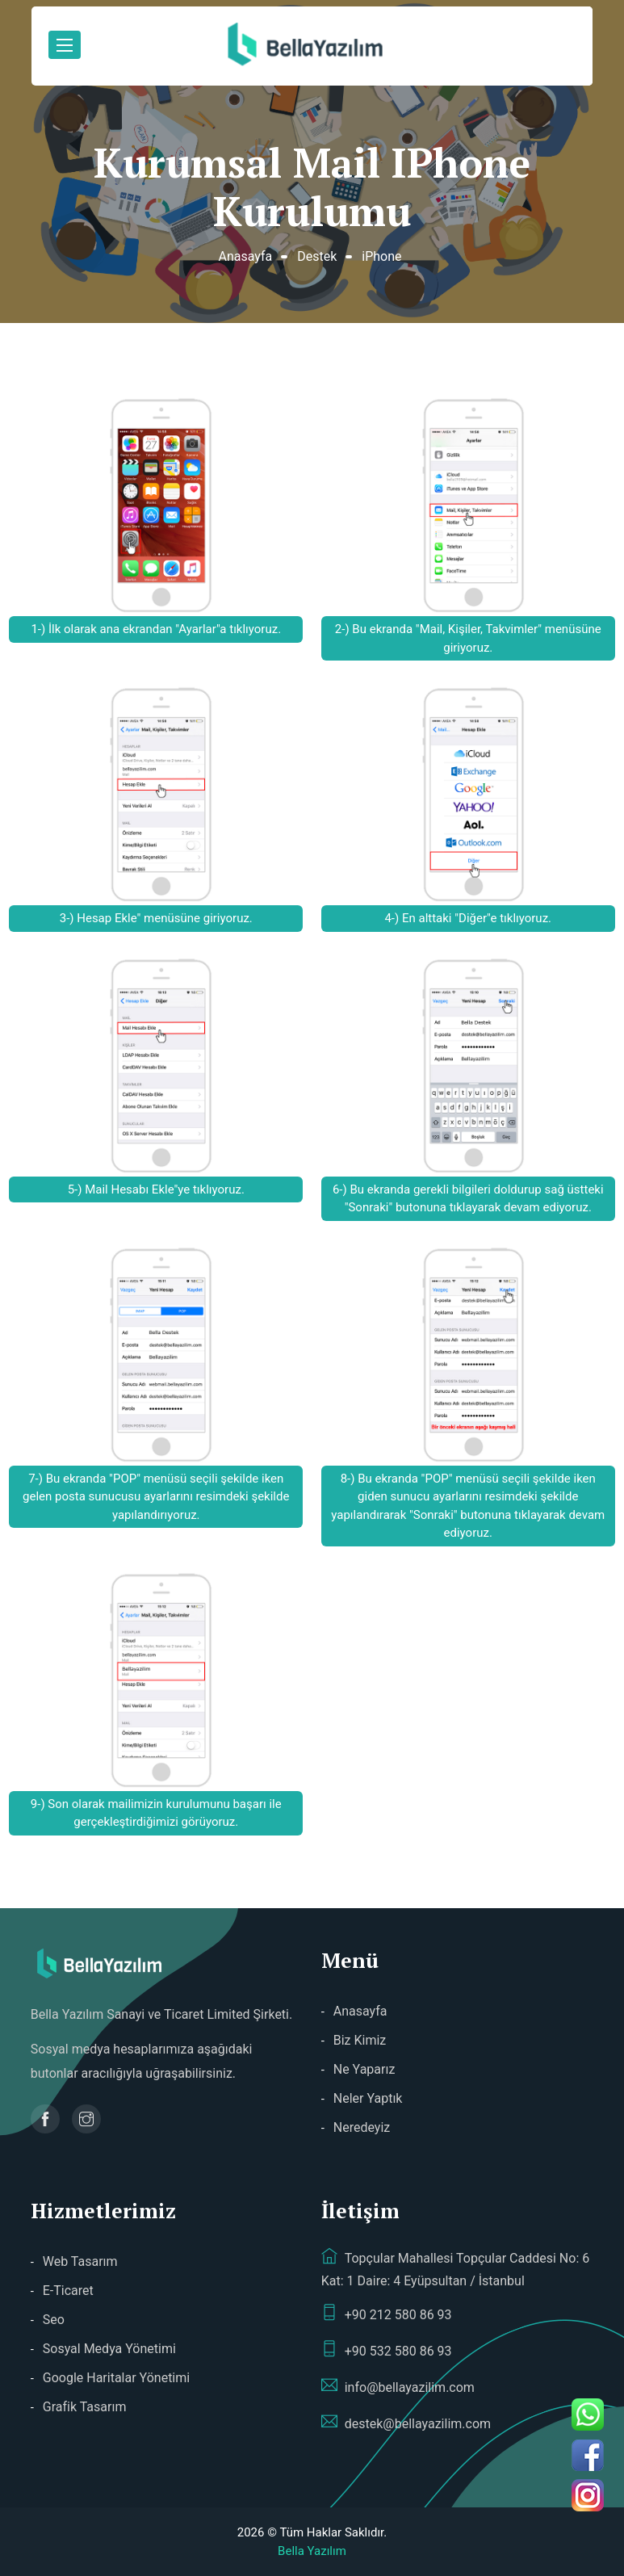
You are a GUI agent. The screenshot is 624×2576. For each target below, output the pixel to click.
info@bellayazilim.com (398, 2386)
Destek (317, 256)
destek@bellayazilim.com (406, 2422)
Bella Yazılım (312, 2551)
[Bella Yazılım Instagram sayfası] (86, 2118)
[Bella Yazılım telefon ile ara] (594, 2414)
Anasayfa (245, 256)
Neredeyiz (361, 2127)
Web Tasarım (80, 2261)
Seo (54, 2319)
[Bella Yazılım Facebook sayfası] (45, 2118)
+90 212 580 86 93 (386, 2313)
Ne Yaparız (364, 2069)
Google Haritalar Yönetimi (116, 2377)
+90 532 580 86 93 (386, 2350)
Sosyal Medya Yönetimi (109, 2348)
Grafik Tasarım (85, 2406)
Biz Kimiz (360, 2040)
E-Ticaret (68, 2290)
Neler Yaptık (368, 2098)
